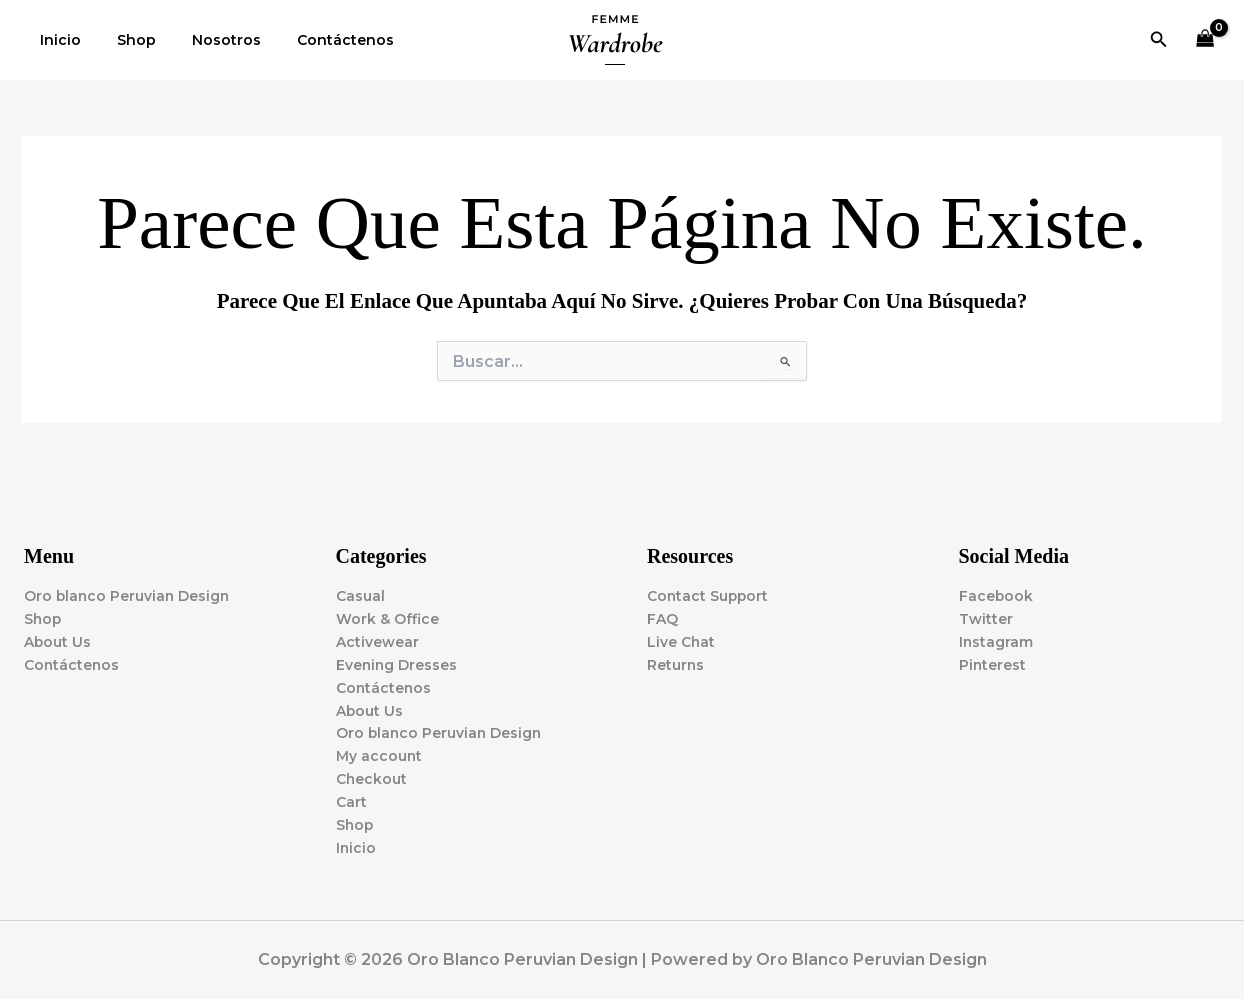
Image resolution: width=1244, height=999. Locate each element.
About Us (58, 640)
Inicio (56, 40)
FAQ (662, 617)
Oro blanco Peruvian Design (128, 594)
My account (379, 756)
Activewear (377, 640)
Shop (124, 40)
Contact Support (709, 594)
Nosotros (206, 40)
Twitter (986, 617)
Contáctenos (317, 40)
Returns (676, 663)
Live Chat (681, 640)
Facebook (996, 594)
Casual (360, 594)
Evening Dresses (397, 663)
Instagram (996, 640)
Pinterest (993, 663)
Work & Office (387, 617)
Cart (351, 802)
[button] (1159, 40)
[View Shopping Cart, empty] (1205, 40)
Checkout (372, 779)
